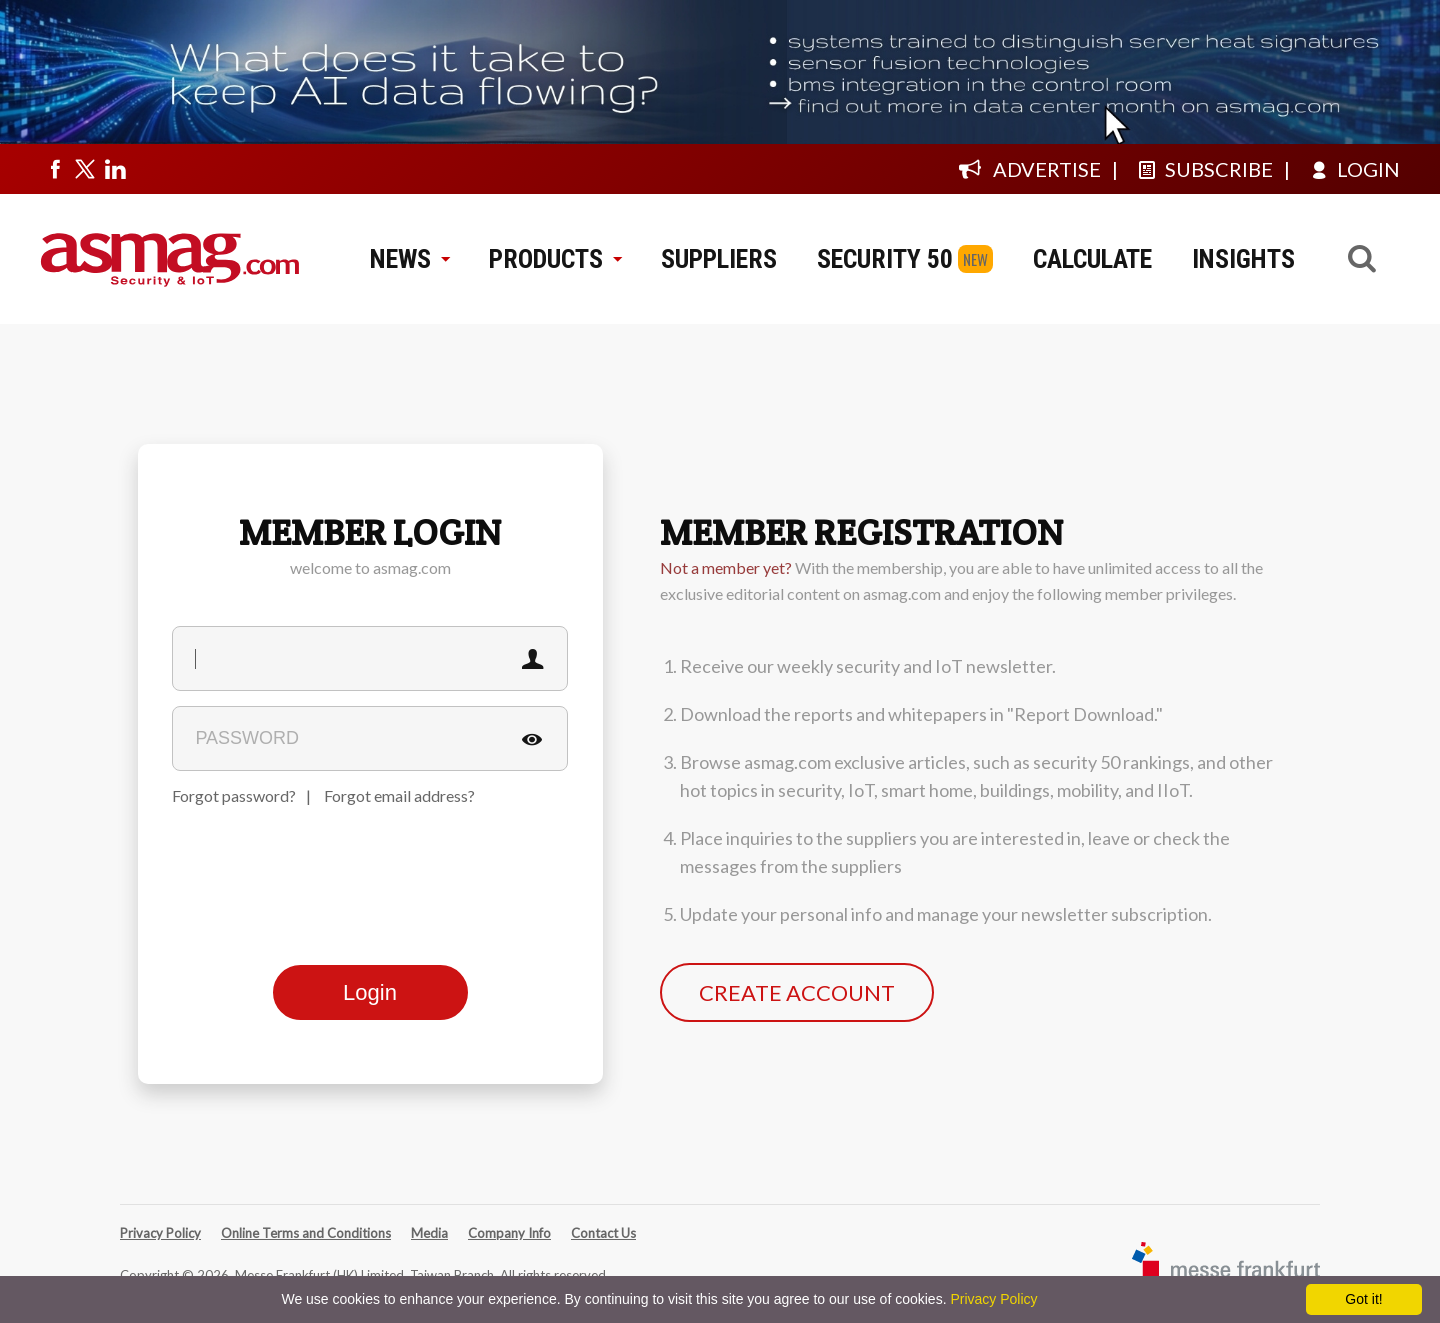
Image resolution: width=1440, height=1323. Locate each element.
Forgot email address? (399, 795)
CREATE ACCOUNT (797, 992)
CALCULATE (1092, 259)
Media (429, 1233)
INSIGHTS (1243, 259)
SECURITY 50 (885, 259)
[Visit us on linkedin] (115, 169)
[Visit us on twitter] (85, 169)
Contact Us (603, 1233)
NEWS (409, 259)
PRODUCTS (555, 259)
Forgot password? (234, 795)
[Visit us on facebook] (55, 169)
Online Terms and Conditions (306, 1233)
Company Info (509, 1233)
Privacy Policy (160, 1233)
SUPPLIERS (719, 259)
